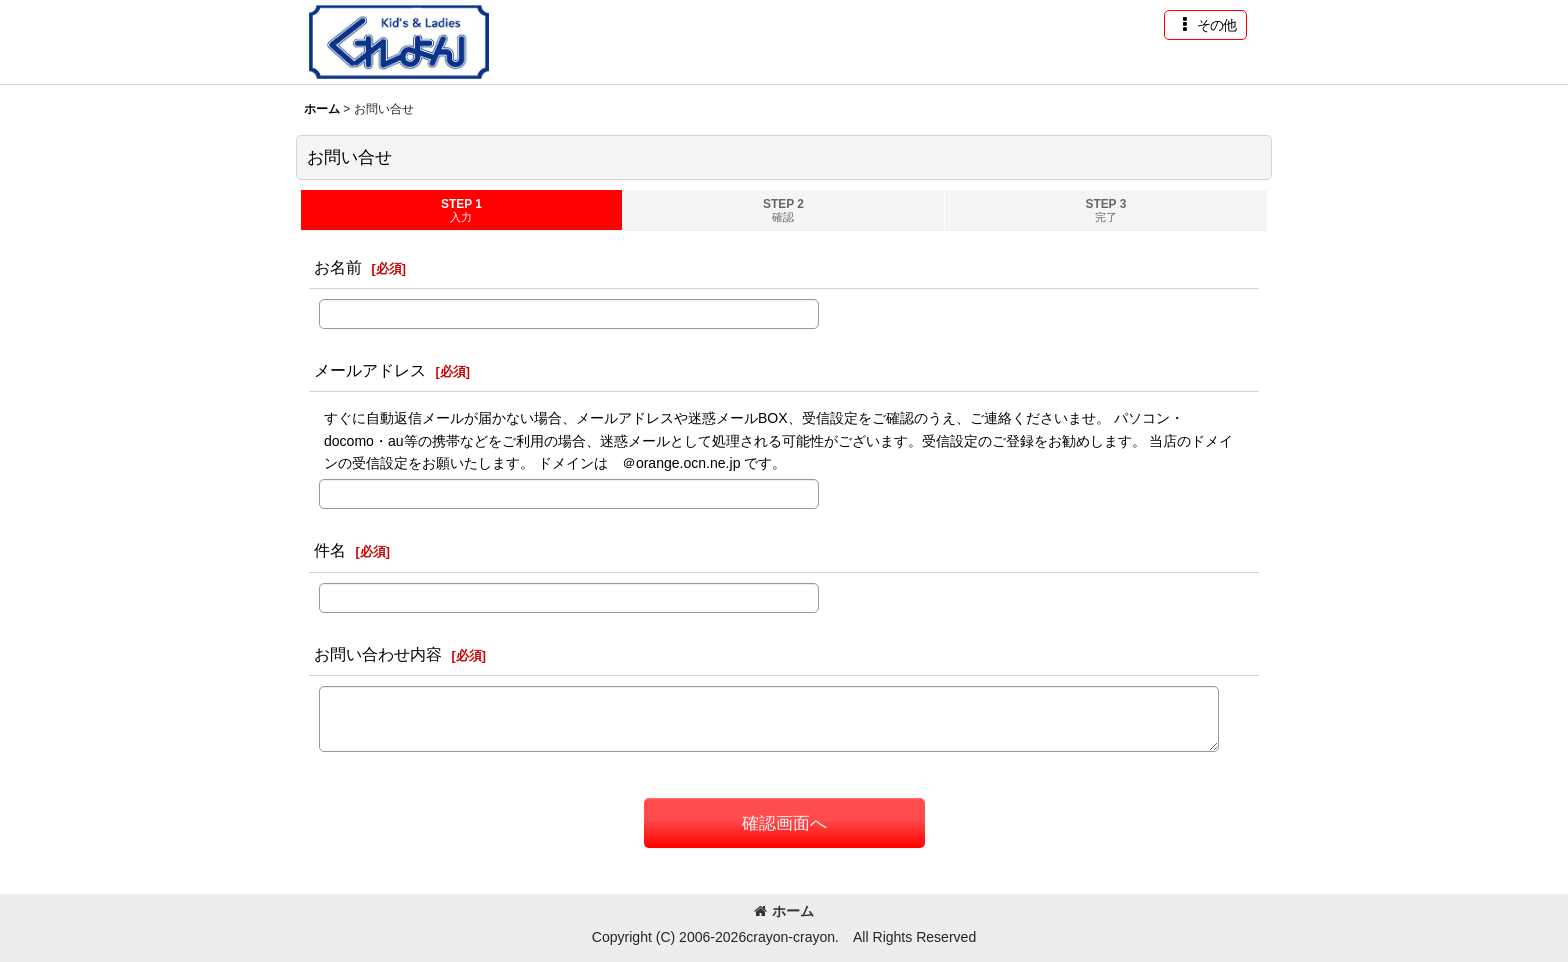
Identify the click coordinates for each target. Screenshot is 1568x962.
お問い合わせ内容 (378, 654)
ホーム (784, 911)
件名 (330, 550)
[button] (1205, 25)
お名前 (338, 267)
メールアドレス (370, 370)
